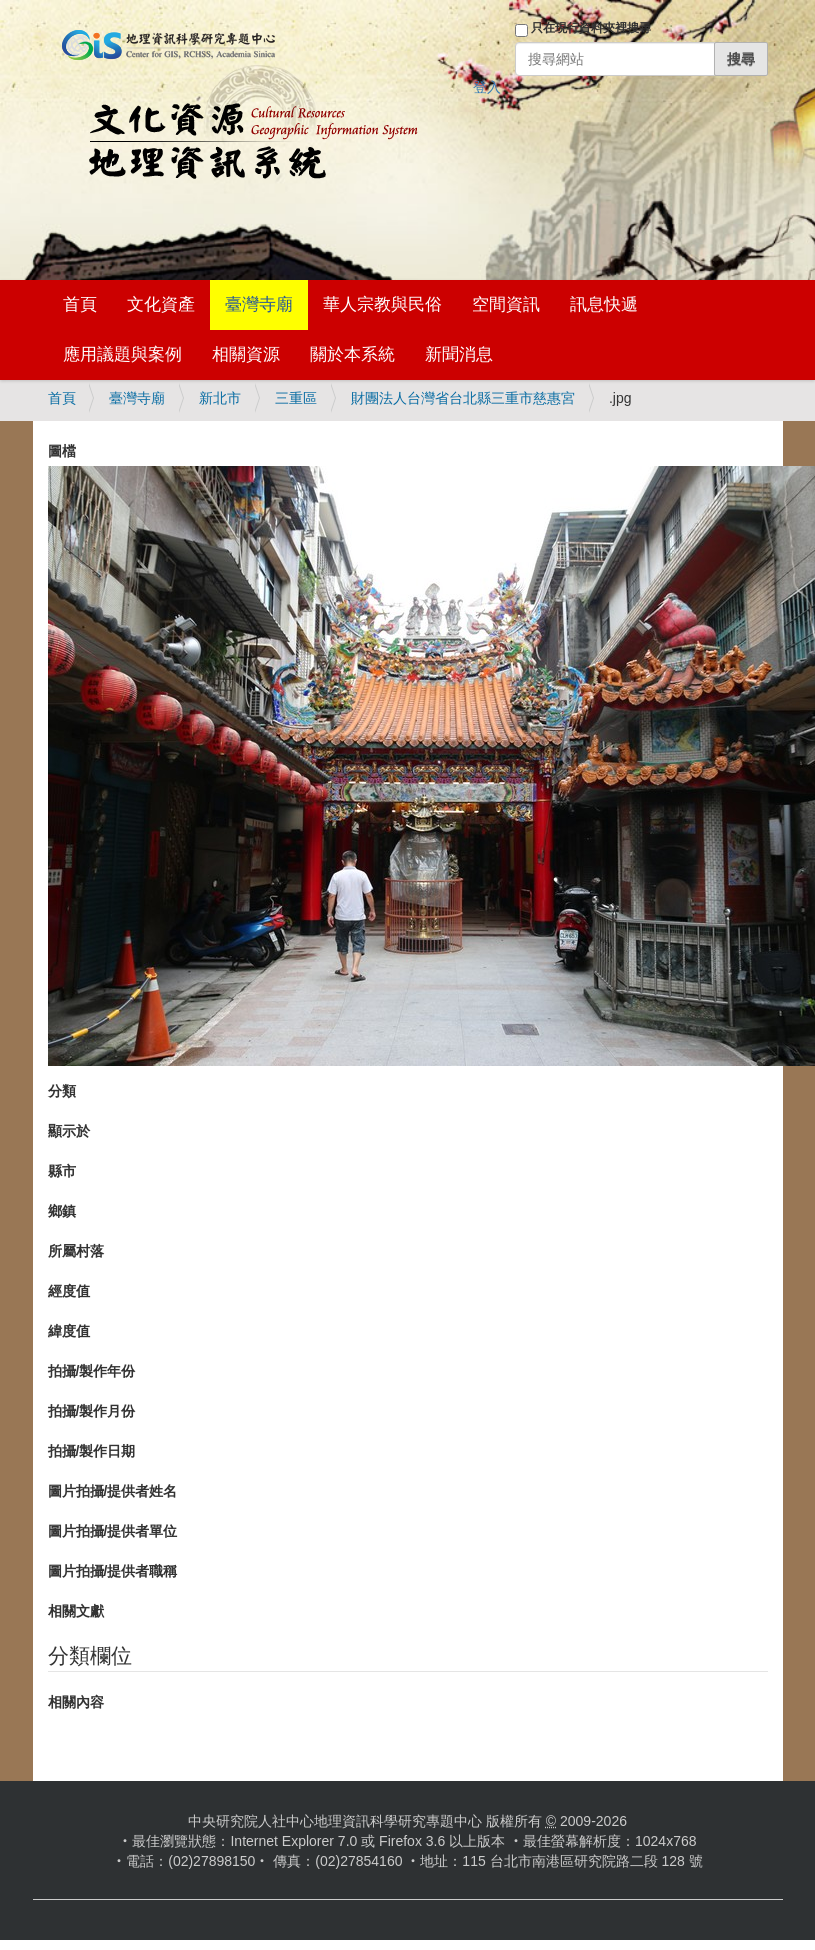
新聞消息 (459, 354)
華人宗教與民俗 (382, 304)
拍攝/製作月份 (92, 1411)
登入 (487, 87)
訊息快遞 (604, 304)
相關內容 (76, 1702)
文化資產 (161, 304)
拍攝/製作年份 (92, 1371)
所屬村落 (76, 1251)
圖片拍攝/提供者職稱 (113, 1571)
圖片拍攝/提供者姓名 (113, 1491)
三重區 (296, 398)
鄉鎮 (62, 1211)
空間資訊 (506, 304)
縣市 (62, 1171)
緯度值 (69, 1331)
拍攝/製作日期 (92, 1451)
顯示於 (69, 1131)
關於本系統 (352, 354)
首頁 (80, 304)
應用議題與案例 (122, 354)
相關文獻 (76, 1611)
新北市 (220, 398)
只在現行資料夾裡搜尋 (591, 28)
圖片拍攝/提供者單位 (113, 1531)
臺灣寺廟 (259, 304)
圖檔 (62, 451)
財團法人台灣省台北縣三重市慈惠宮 (463, 398)
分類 (62, 1091)
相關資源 (246, 354)
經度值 (69, 1291)
